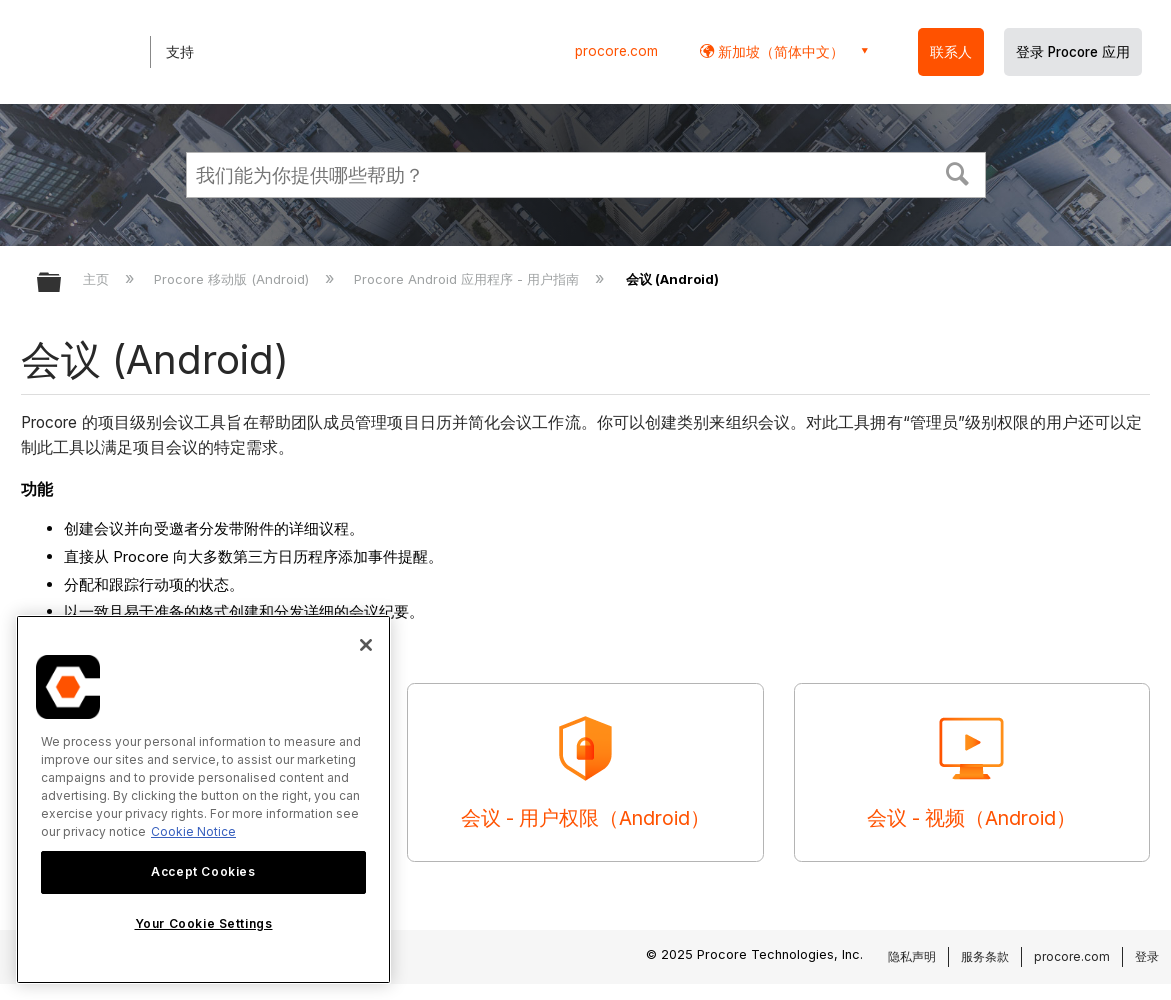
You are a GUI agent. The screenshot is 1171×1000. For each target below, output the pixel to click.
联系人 (951, 52)
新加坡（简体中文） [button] (779, 51)
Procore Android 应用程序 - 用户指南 (468, 279)
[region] (203, 799)
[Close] (366, 645)
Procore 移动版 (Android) (233, 279)
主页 (98, 279)
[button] (957, 172)
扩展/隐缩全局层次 (62, 283)
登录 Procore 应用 (1073, 52)
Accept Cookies (203, 871)
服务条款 (985, 956)
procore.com (616, 51)
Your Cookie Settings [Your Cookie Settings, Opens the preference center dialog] (204, 923)
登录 (1147, 956)
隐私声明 (912, 956)
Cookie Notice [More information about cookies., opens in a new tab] (193, 831)
